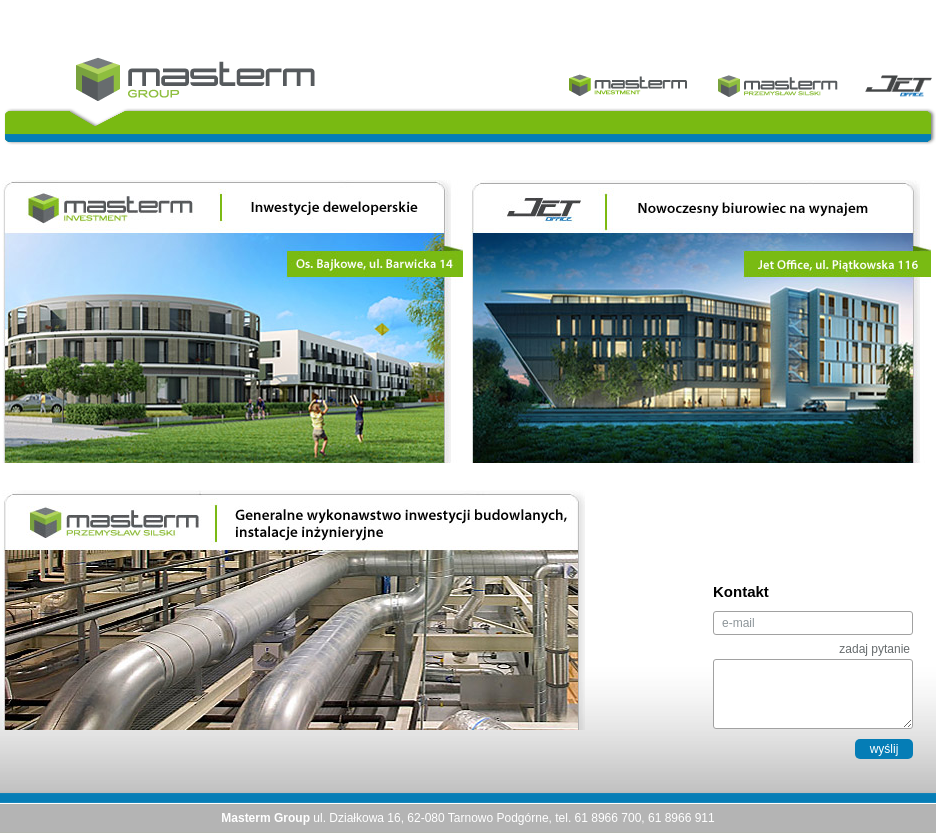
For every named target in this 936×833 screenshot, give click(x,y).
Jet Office (898, 85)
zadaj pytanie (874, 649)
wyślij (884, 749)
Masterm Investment (628, 85)
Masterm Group (195, 79)
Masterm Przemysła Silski (778, 85)
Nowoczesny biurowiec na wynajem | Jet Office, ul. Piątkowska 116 (700, 321)
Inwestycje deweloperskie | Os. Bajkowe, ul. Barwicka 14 (232, 321)
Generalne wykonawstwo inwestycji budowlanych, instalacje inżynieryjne (293, 610)
